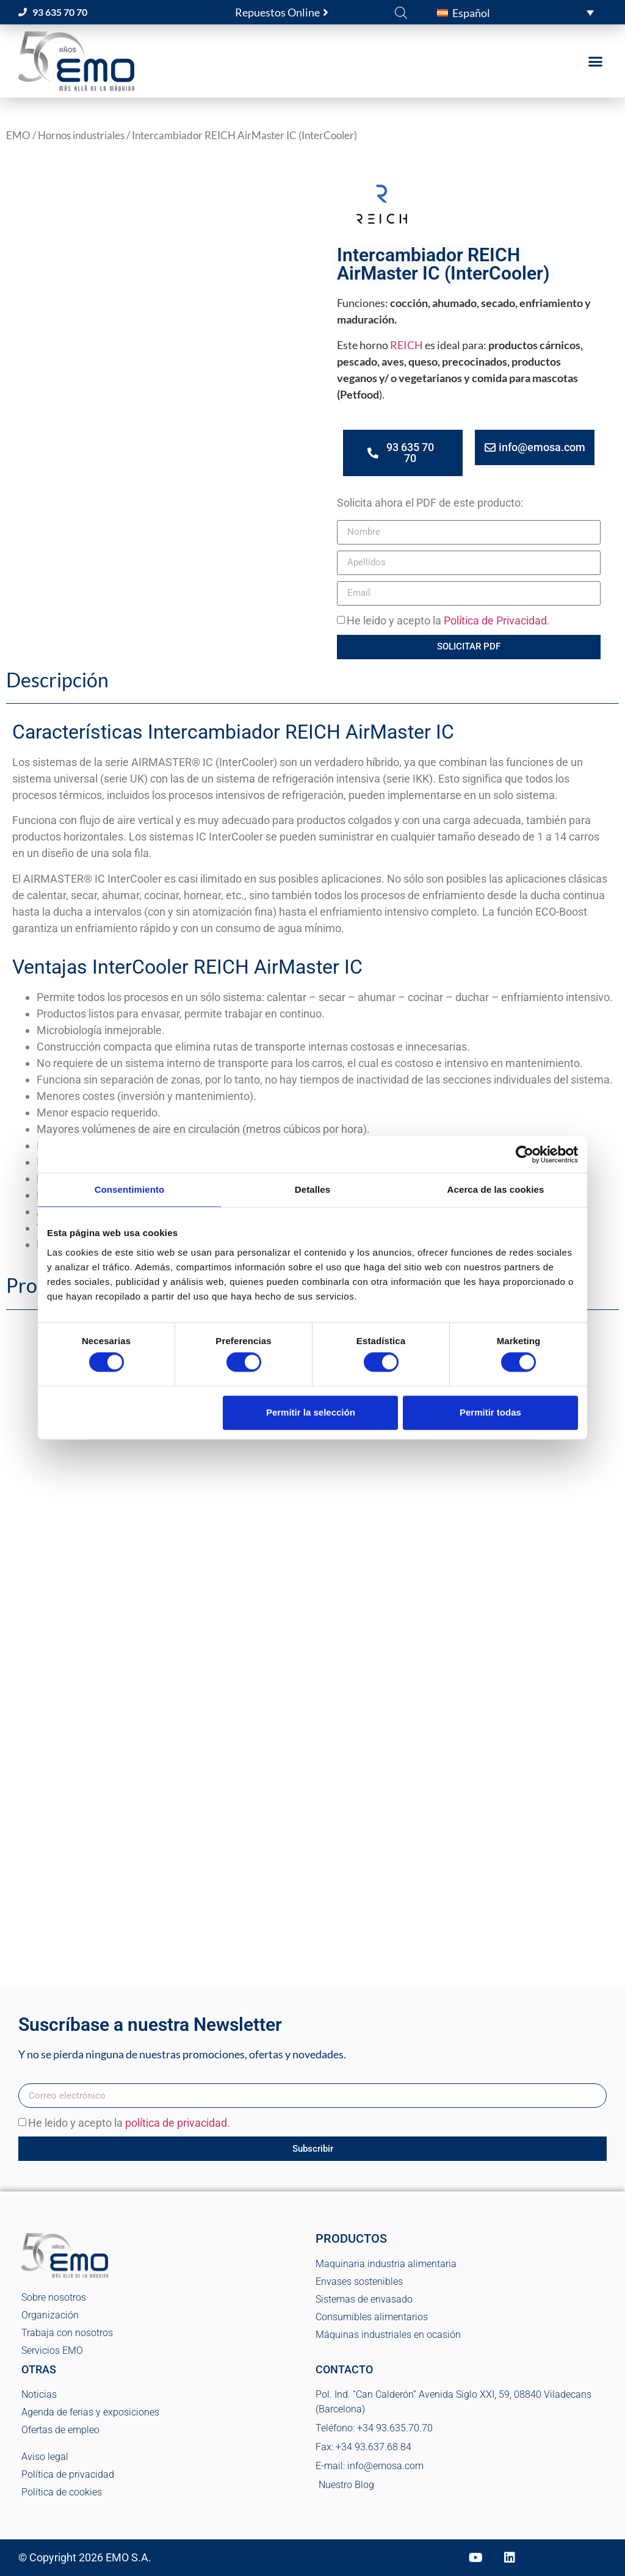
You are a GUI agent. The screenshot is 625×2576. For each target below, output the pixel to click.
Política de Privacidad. (497, 620)
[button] (515, 12)
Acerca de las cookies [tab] (495, 1189)
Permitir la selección (310, 1412)
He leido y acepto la (448, 620)
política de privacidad (176, 2122)
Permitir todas (490, 1412)
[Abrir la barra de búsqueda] (401, 12)
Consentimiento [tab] (130, 1189)
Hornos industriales (81, 135)
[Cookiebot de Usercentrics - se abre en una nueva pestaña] (524, 1154)
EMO (18, 135)
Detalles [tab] (312, 1189)
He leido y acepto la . (129, 2122)
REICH (406, 345)
